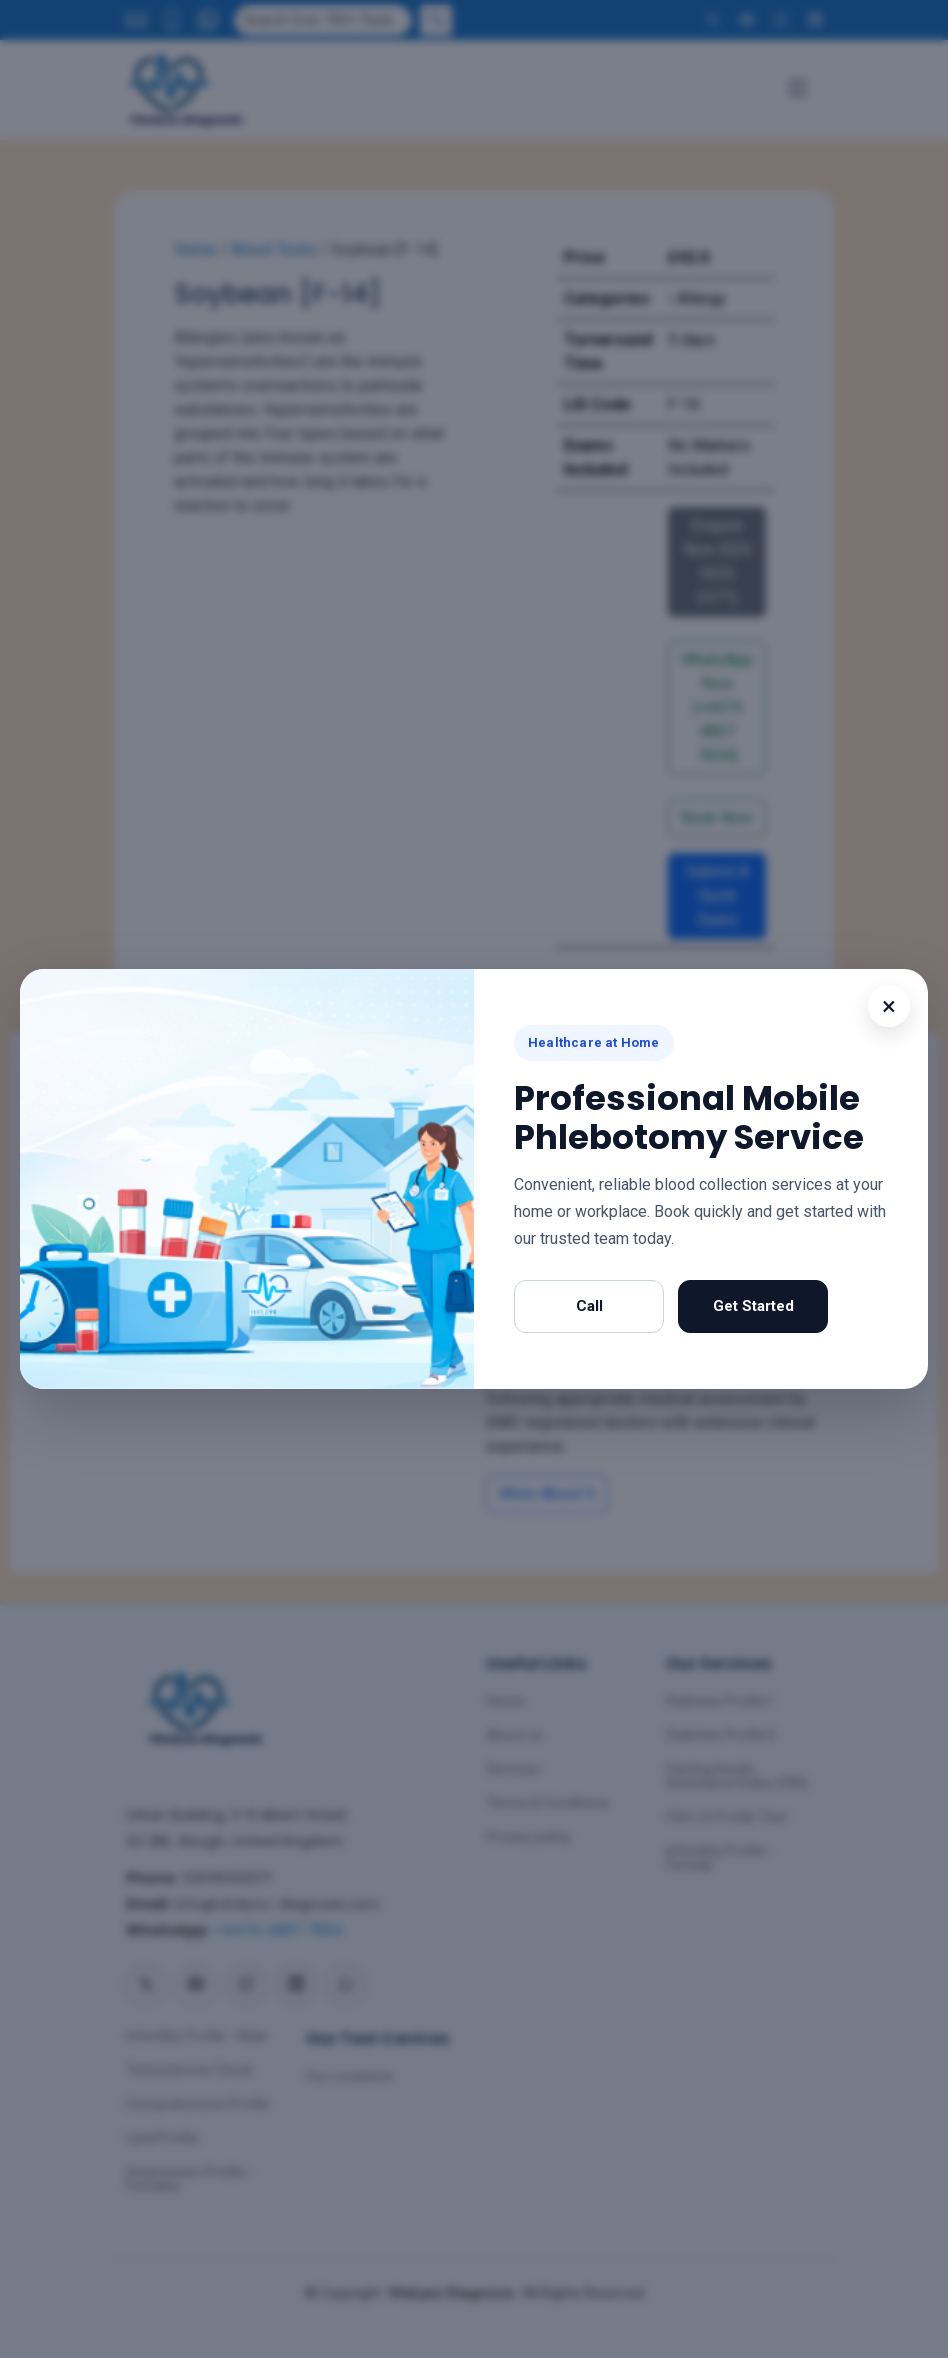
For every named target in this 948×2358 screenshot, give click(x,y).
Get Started (753, 1306)
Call (589, 1306)
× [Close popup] (889, 1006)
